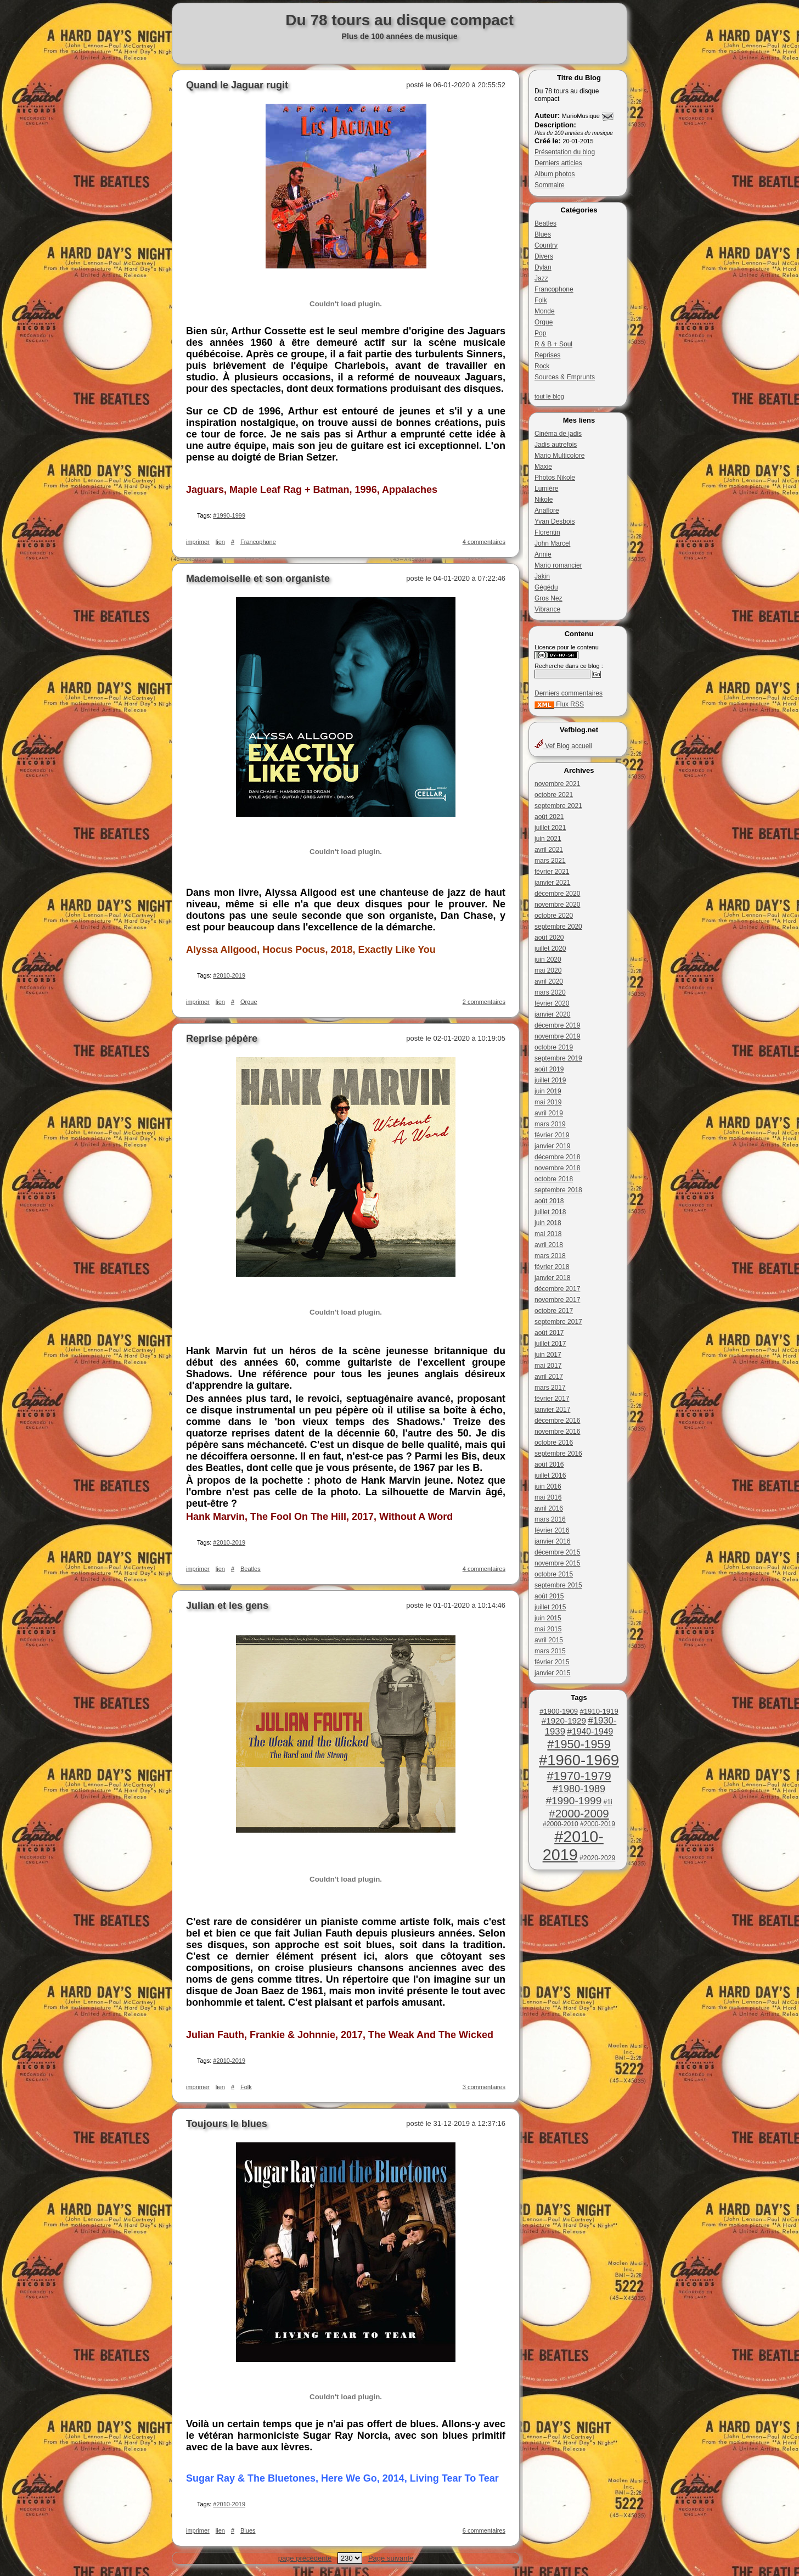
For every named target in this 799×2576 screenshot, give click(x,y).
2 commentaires (484, 1001)
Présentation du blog (564, 152)
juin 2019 (547, 1091)
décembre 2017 (557, 1289)
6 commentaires (484, 2530)
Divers (543, 256)
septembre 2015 (558, 1585)
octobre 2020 (553, 915)
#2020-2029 (597, 1858)
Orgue (543, 322)
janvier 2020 (552, 1014)
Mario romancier (558, 565)
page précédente (305, 2558)
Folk (540, 300)
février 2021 (551, 871)
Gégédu (546, 587)
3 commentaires (484, 2087)
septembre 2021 (558, 806)
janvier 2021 (552, 882)
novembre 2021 (557, 784)
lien (220, 541)
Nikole (543, 499)
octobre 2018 (553, 1179)
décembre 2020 (557, 893)
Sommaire (549, 185)
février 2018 (551, 1267)
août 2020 (549, 937)
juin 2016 (547, 1486)
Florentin (547, 532)
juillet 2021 (550, 828)
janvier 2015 (552, 1673)
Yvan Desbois (554, 521)
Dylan (543, 267)
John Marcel (552, 543)
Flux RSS (559, 704)
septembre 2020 (558, 926)
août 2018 (549, 1201)
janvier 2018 (552, 1278)
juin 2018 (547, 1223)
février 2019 (551, 1135)
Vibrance (547, 609)
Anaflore (546, 510)
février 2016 (551, 1530)
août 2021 (549, 817)
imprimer (198, 541)
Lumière (546, 488)
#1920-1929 (564, 1720)
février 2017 (551, 1398)
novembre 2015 (557, 1563)
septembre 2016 (558, 1453)
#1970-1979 (579, 1776)
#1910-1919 (598, 1711)
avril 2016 (548, 1508)
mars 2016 (550, 1519)
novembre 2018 (557, 1168)
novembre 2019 (557, 1036)
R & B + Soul (553, 344)
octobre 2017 (553, 1311)
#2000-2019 (597, 1824)
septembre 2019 (558, 1058)
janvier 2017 (552, 1409)
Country (546, 245)
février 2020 (551, 1003)
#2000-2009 (579, 1813)
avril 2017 (548, 1376)
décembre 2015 (557, 1552)
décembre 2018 (557, 1157)
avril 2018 (548, 1245)
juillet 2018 (550, 1212)
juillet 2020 (550, 948)
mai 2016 (547, 1497)
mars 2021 (550, 861)
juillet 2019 (550, 1080)
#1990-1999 (573, 1800)
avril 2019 (548, 1113)
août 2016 (549, 1464)
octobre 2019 (553, 1047)
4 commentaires (484, 541)
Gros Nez (548, 598)
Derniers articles (558, 163)
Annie (543, 554)
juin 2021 (547, 839)
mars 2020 (550, 992)
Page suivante (390, 2558)
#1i (608, 1802)
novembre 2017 (557, 1300)
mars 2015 (550, 1651)
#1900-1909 (558, 1711)
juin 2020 (547, 959)
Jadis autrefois (555, 444)
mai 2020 (547, 970)
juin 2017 (547, 1355)
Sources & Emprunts (564, 377)
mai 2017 (547, 1366)
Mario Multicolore (559, 455)
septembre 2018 (558, 1190)
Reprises (547, 355)
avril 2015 (548, 1640)
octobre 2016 (553, 1442)
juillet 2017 (550, 1344)
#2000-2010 (560, 1824)
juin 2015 (547, 1618)
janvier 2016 (552, 1541)
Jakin (542, 576)
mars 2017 (550, 1387)
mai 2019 (547, 1102)
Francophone (553, 289)
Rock (541, 366)
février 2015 (551, 1662)
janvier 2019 (552, 1146)
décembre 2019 (557, 1025)
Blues (542, 234)
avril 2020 (548, 981)
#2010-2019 (573, 1846)
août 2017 (549, 1333)
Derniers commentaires (568, 693)
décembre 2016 (557, 1420)
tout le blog (549, 396)
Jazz (541, 278)
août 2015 (549, 1596)
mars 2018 (550, 1256)
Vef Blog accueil (563, 746)
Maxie (543, 466)
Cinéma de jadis (558, 433)
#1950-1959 (578, 1744)
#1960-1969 (579, 1760)
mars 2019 (550, 1124)
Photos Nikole (554, 477)
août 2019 (549, 1069)
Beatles (545, 223)
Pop (540, 333)
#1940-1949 (590, 1731)
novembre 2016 (557, 1431)
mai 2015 (547, 1629)
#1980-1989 (579, 1788)
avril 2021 (548, 850)
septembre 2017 (558, 1322)
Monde (544, 311)
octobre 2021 (553, 795)
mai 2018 (547, 1234)
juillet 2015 (550, 1607)
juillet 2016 (550, 1475)
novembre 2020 (557, 904)
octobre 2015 (553, 1574)
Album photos (554, 174)
